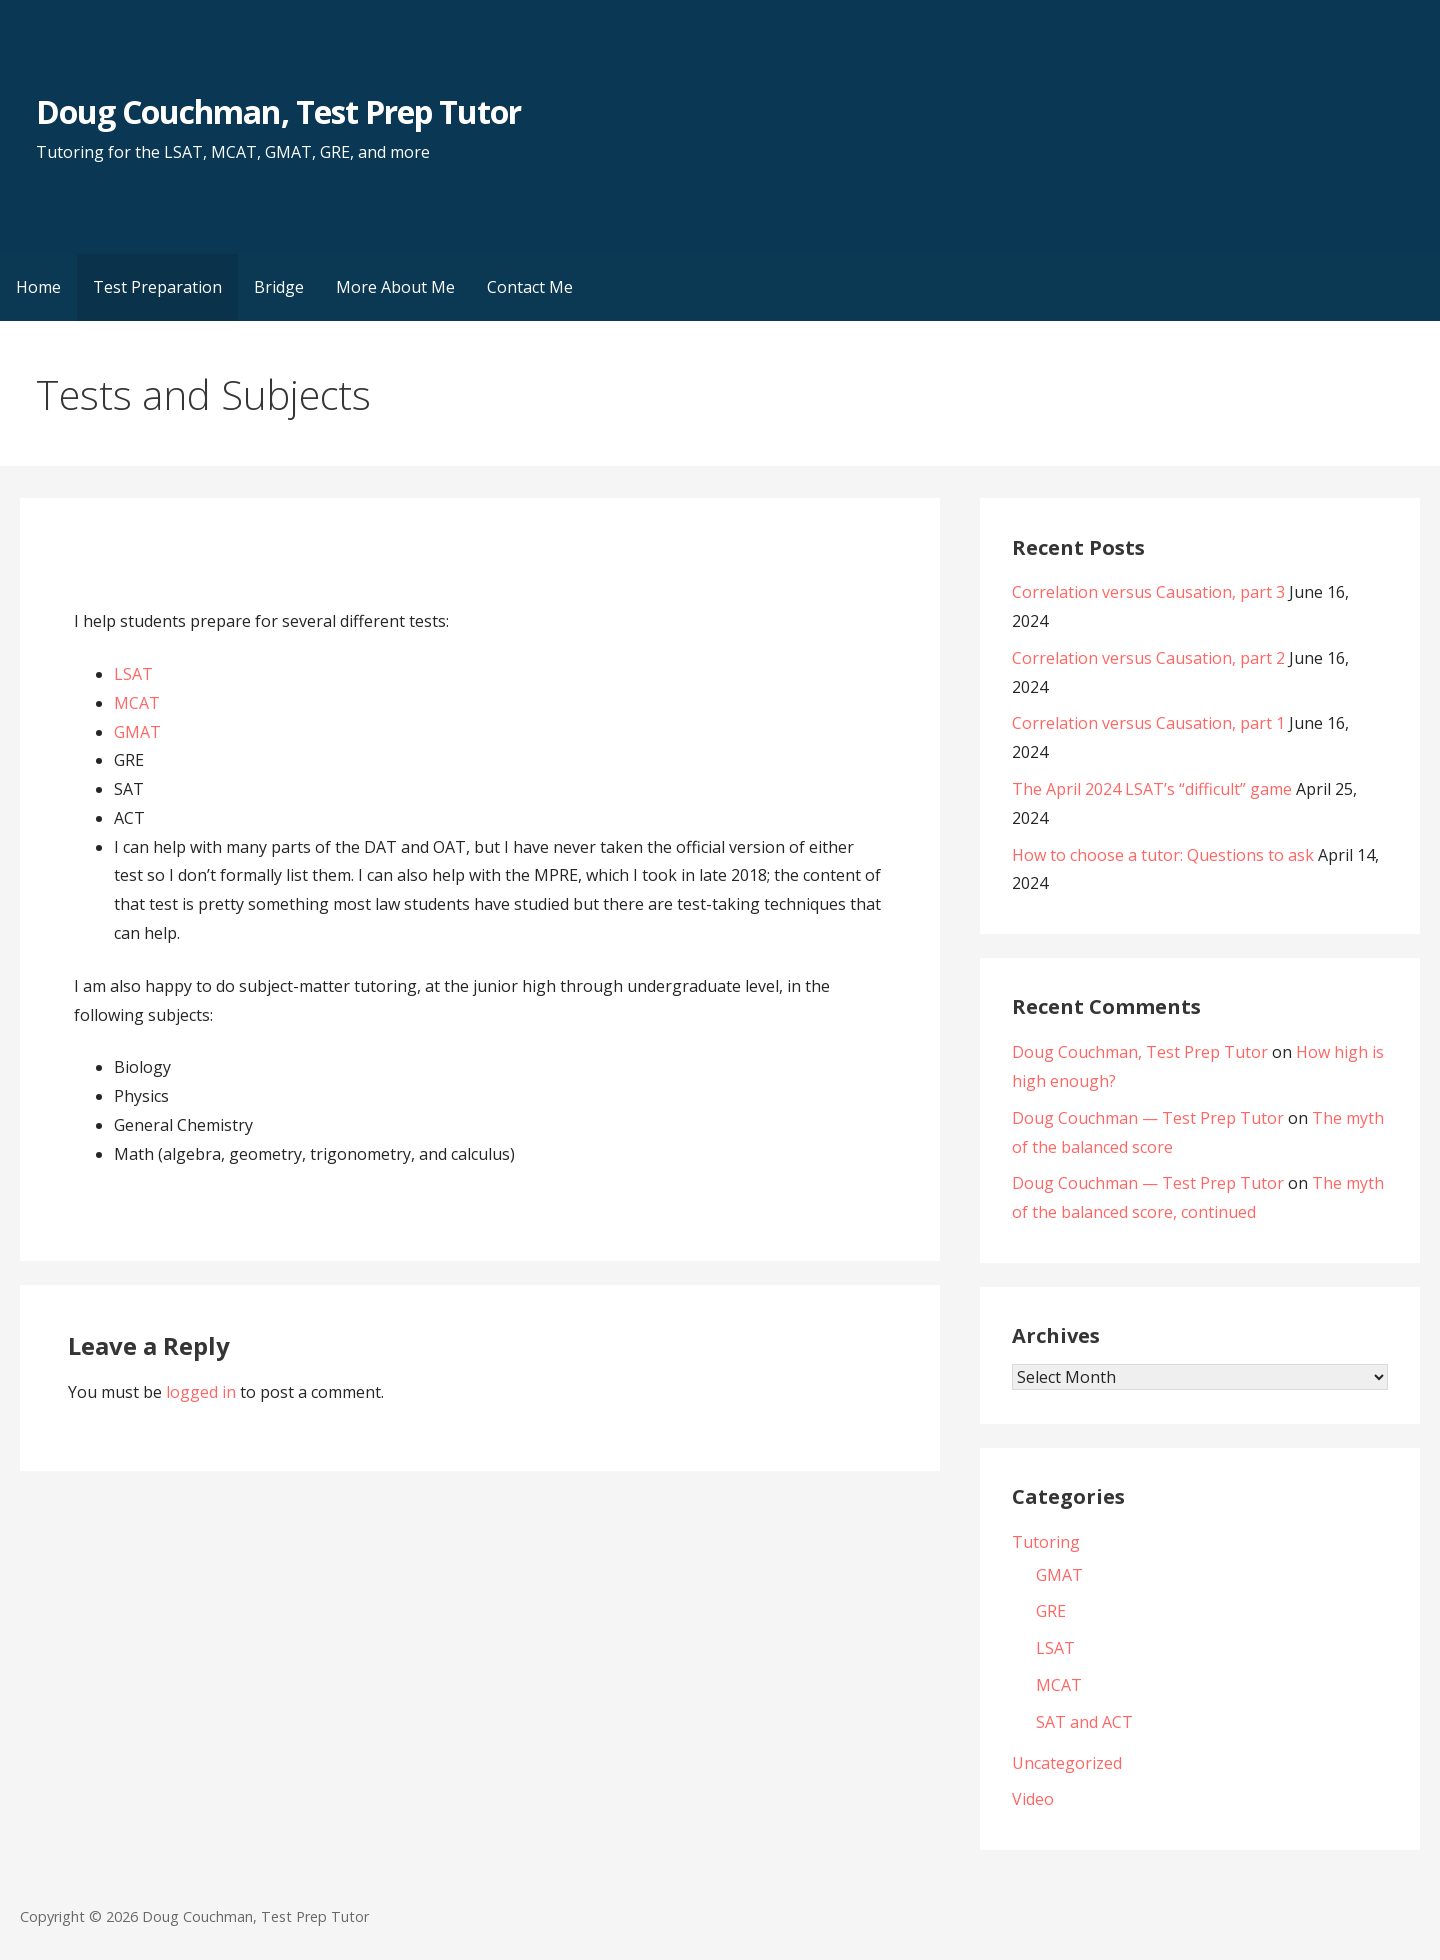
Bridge (279, 287)
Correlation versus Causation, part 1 (1148, 723)
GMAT (137, 732)
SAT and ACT (1084, 1722)
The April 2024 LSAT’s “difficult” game (1152, 789)
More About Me (395, 287)
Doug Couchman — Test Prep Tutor (1148, 1118)
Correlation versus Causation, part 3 (1148, 592)
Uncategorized (1067, 1763)
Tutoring (1046, 1542)
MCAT (137, 703)
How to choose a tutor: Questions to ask (1163, 855)
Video (1033, 1799)
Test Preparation (157, 287)
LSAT (133, 674)
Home (38, 287)
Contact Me (530, 287)
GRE (1051, 1611)
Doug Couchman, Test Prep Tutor (278, 111)
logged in (201, 1392)
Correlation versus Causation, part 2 (1148, 658)
